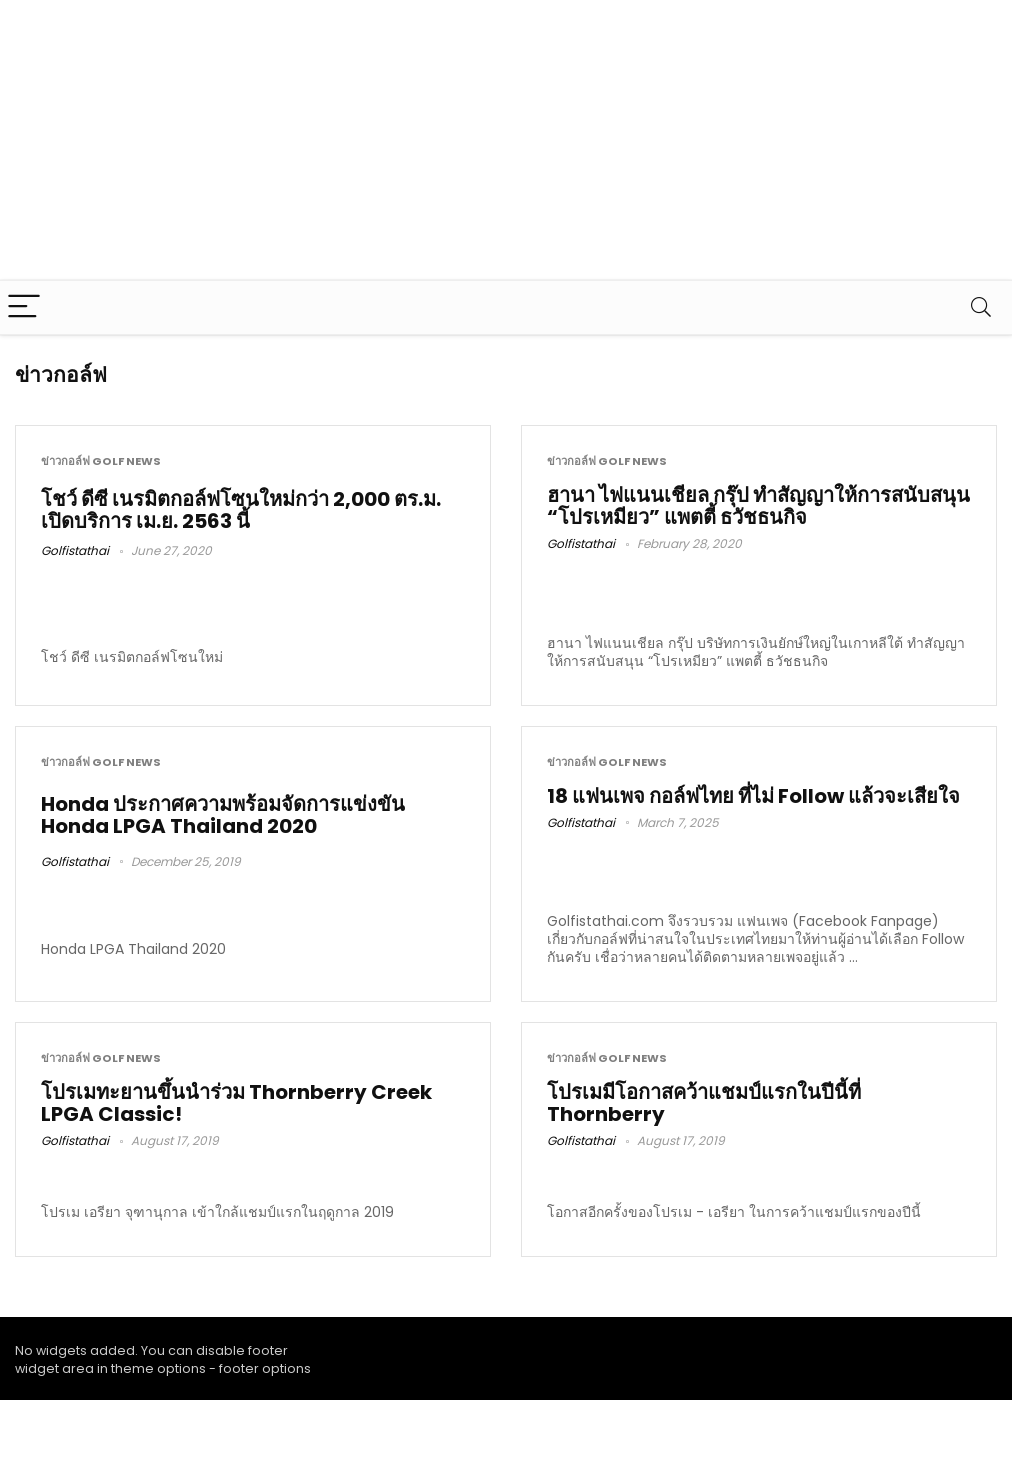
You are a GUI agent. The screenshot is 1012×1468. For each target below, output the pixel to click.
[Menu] (24, 307)
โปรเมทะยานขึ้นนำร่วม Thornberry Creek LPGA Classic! (236, 1103)
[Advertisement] (476, 140)
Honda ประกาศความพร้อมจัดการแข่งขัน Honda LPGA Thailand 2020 (223, 815)
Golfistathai (75, 550)
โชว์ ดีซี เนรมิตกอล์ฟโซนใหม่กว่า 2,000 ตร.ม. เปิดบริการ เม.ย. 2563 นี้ (241, 510)
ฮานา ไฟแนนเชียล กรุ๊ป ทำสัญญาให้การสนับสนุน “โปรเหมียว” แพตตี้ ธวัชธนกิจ (758, 506)
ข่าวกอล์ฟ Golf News (101, 461)
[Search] (981, 307)
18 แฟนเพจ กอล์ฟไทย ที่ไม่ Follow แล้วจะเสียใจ (753, 796)
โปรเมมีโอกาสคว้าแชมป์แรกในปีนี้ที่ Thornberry (704, 1103)
